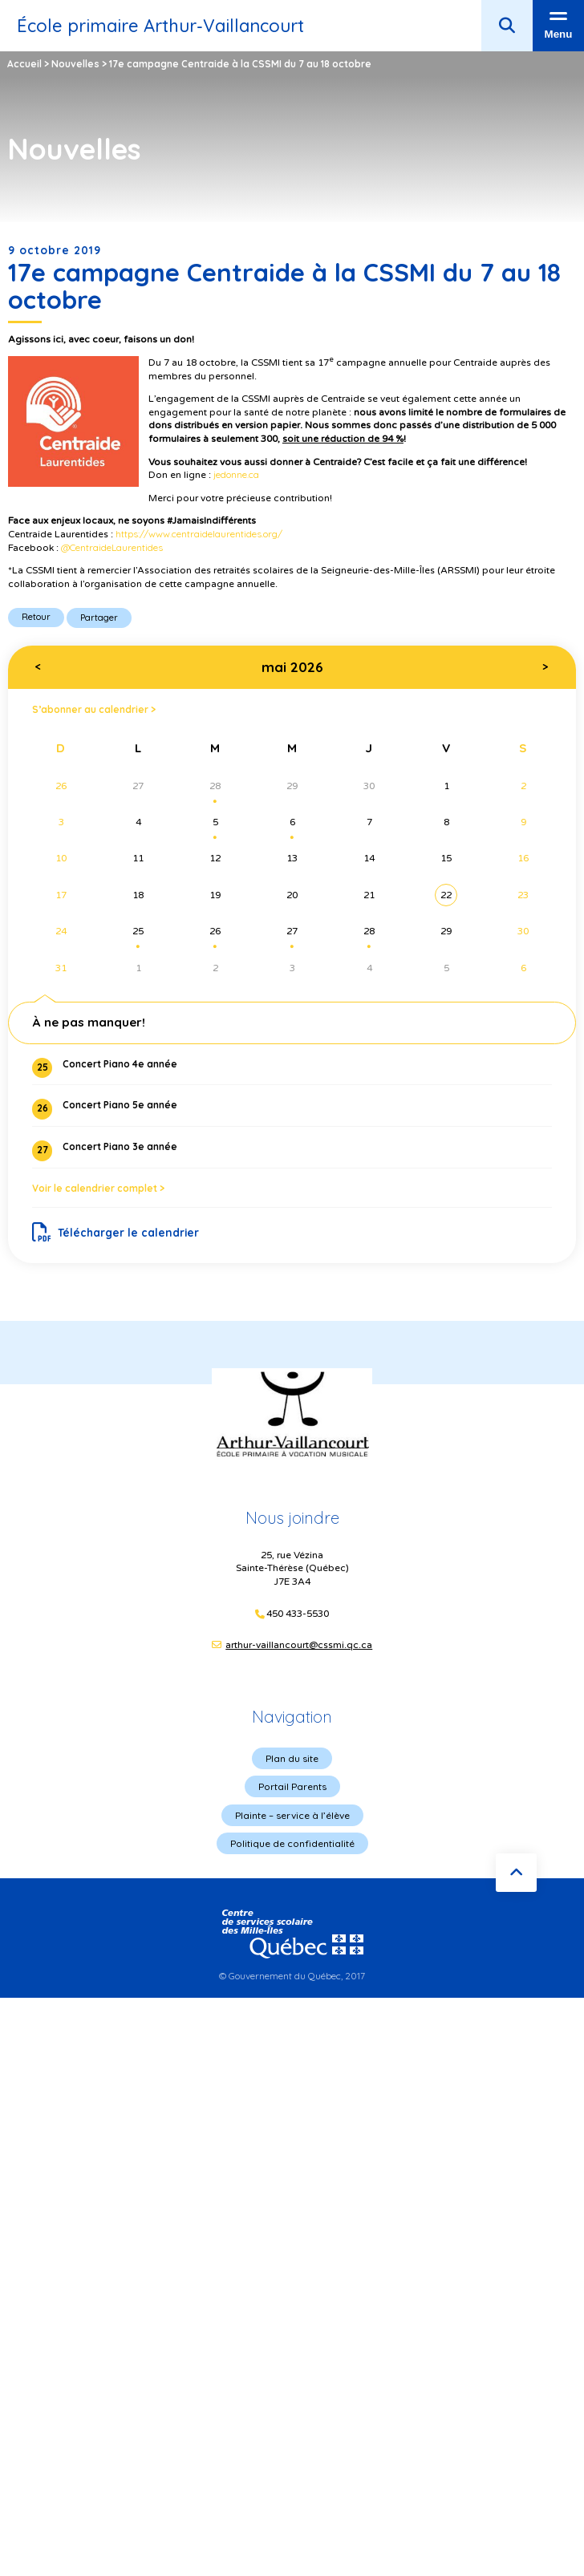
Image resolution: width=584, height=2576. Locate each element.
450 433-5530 (297, 1614)
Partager (99, 617)
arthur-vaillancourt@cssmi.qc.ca (298, 1645)
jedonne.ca (236, 474)
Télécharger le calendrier (116, 1232)
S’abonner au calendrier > (94, 709)
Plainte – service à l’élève (292, 1815)
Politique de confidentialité (292, 1843)
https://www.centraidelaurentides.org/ (199, 534)
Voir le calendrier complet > (98, 1188)
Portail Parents (292, 1786)
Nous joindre (292, 1518)
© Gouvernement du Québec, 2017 (292, 1976)
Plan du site (292, 1758)
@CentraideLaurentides (112, 547)
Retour (36, 616)
